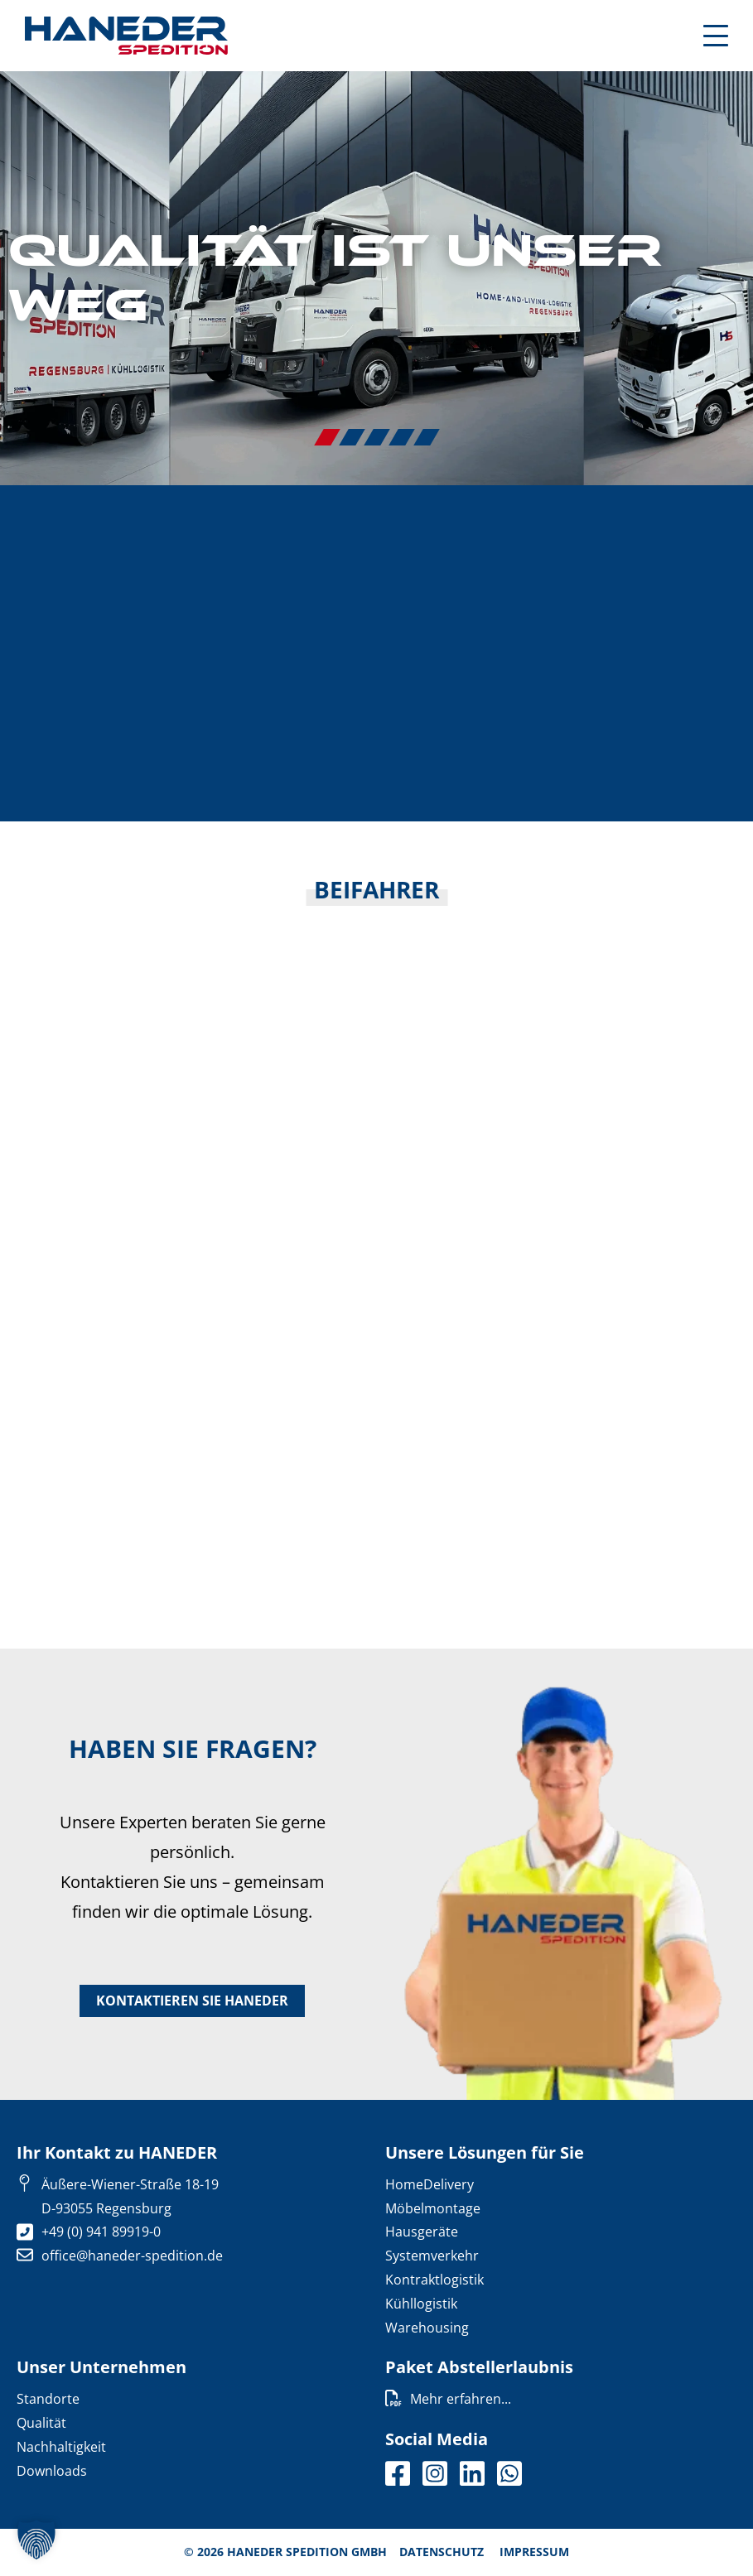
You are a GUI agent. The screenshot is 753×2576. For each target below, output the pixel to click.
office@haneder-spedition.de (132, 2256)
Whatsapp (509, 2474)
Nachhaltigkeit (61, 2447)
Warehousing (427, 2327)
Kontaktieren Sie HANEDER (192, 2000)
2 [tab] (352, 437)
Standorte (48, 2400)
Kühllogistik (421, 2303)
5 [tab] (426, 437)
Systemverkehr (432, 2256)
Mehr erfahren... (460, 2400)
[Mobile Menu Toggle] (715, 35)
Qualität (41, 2424)
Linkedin (472, 2474)
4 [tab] (402, 437)
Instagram (434, 2474)
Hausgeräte (421, 2232)
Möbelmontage (432, 2208)
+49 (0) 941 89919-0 (101, 2232)
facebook (397, 2474)
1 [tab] (327, 437)
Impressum (534, 2552)
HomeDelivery (429, 2184)
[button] (36, 2539)
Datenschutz (441, 2552)
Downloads (52, 2471)
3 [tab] (377, 437)
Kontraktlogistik (434, 2279)
